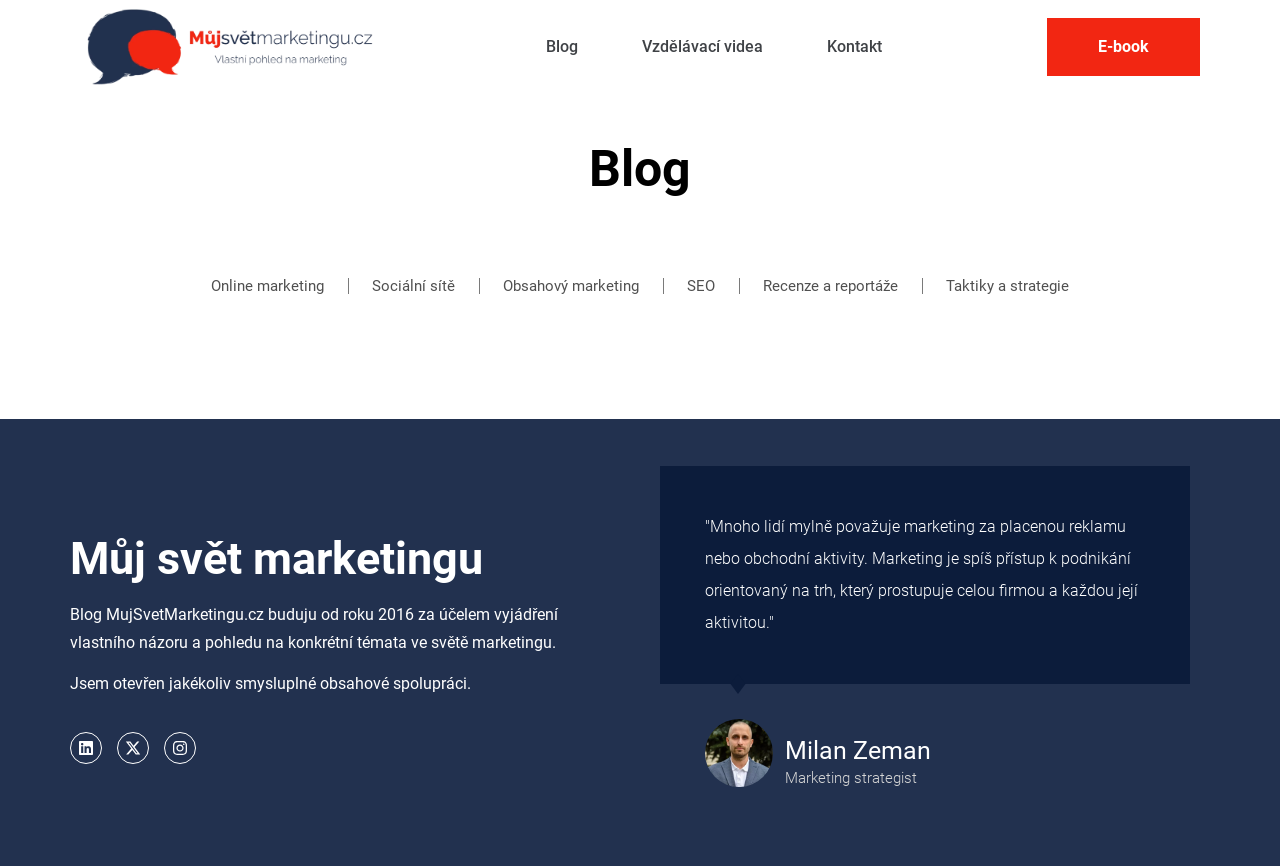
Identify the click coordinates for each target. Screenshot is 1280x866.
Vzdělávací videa (702, 46)
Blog (562, 46)
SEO (701, 286)
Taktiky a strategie (1007, 286)
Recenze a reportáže (830, 286)
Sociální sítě (413, 286)
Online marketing (267, 286)
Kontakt (854, 46)
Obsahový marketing (571, 286)
